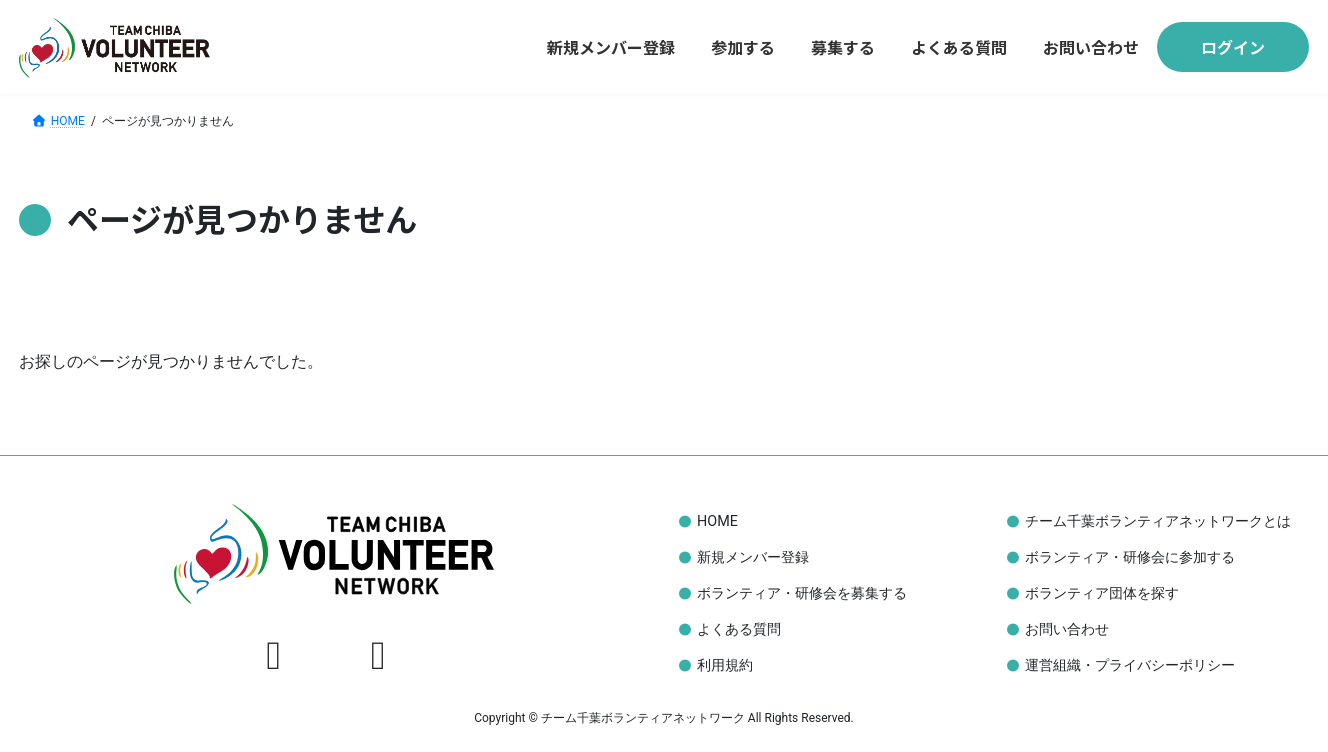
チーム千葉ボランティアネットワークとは (1158, 521)
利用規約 (725, 665)
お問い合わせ (1067, 629)
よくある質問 (739, 629)
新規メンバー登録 (753, 557)
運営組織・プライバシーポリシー (1130, 665)
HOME (717, 521)
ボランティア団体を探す (1102, 593)
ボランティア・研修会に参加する (1130, 557)
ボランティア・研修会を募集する (802, 593)
